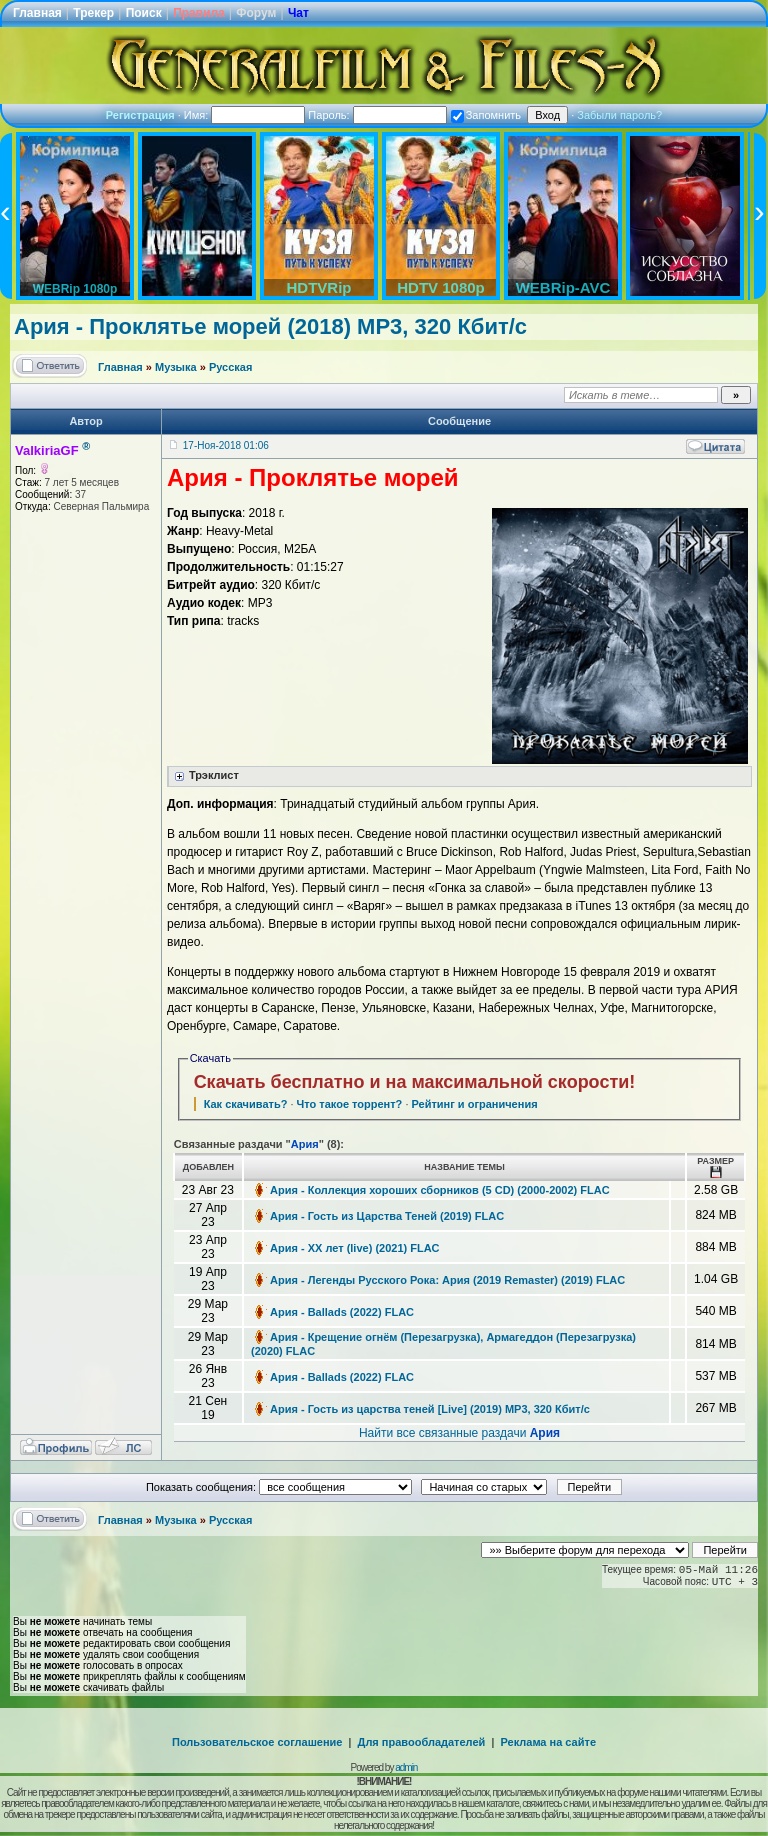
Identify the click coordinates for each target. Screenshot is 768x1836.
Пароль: (377, 115)
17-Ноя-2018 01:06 (226, 445)
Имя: (245, 115)
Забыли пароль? (619, 115)
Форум (256, 13)
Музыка (176, 367)
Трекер (93, 13)
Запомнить (486, 115)
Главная (37, 13)
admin (406, 1767)
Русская (230, 367)
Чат (298, 13)
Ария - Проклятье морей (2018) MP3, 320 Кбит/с (270, 326)
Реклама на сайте (548, 1742)
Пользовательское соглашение (257, 1742)
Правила (199, 13)
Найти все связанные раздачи (459, 1433)
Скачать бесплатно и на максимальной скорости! (415, 1082)
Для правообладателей (422, 1742)
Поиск (144, 13)
